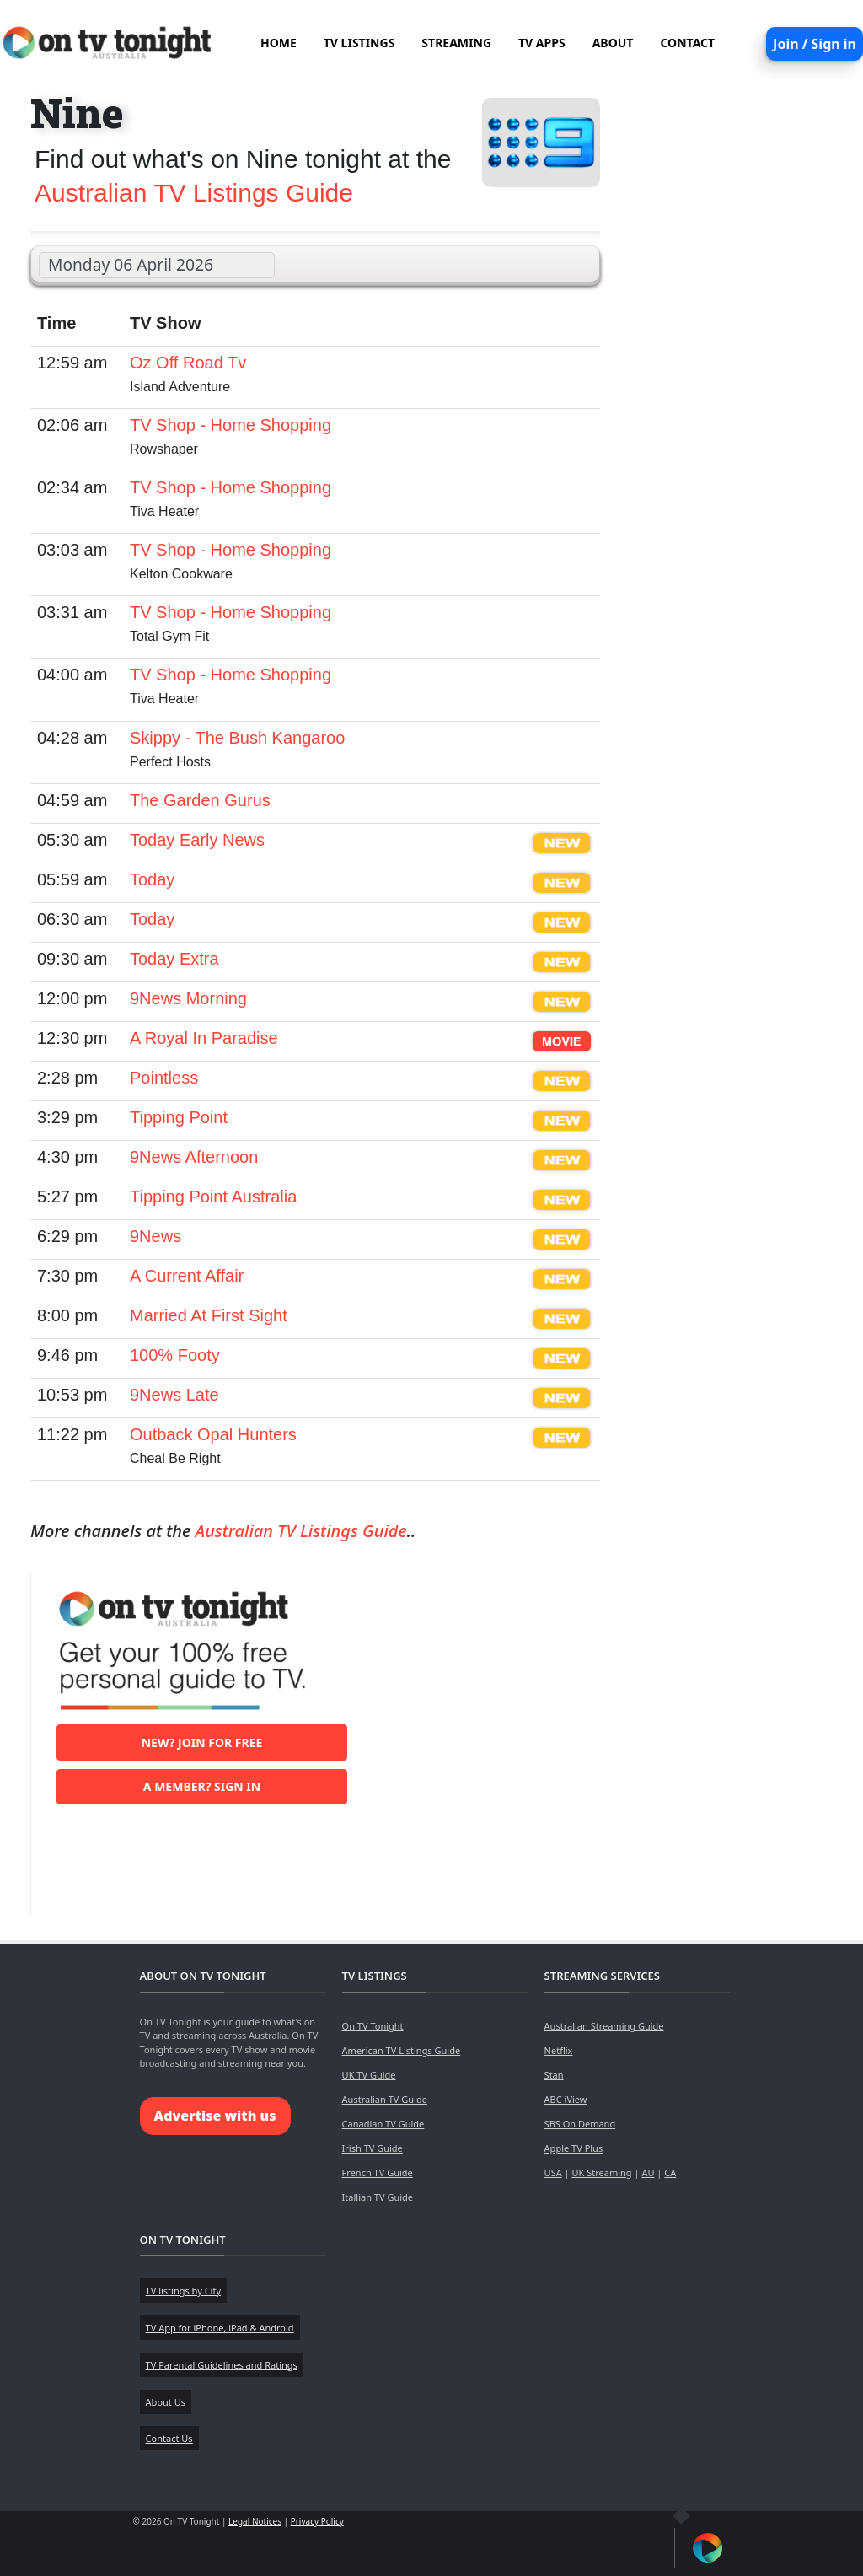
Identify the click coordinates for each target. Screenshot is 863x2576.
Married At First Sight (208, 1315)
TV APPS (542, 43)
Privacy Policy (317, 2521)
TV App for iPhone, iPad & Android (220, 2327)
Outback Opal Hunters (213, 1434)
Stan (554, 2074)
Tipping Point (179, 1117)
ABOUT (613, 43)
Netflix (558, 2050)
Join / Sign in (814, 44)
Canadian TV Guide (383, 2123)
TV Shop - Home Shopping (230, 425)
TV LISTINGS (359, 43)
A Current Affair (187, 1275)
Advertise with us (215, 2115)
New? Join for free (202, 1742)
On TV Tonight (373, 2025)
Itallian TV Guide (377, 2197)
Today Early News (197, 840)
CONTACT (687, 43)
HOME (278, 43)
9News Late (174, 1394)
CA (670, 2172)
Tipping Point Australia (213, 1196)
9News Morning (188, 998)
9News (155, 1236)
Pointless (164, 1077)
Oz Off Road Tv (188, 362)
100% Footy (175, 1355)
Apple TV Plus (573, 2148)
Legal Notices (254, 2521)
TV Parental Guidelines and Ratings (221, 2364)
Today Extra (174, 958)
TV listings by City (183, 2290)
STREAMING (456, 43)
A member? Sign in (201, 1786)
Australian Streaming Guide (604, 2025)
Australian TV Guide (384, 2099)
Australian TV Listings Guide (194, 193)
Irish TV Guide (372, 2148)
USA (553, 2172)
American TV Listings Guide (401, 2050)
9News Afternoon (194, 1157)
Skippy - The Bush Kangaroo (237, 738)
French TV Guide (377, 2172)
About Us (165, 2402)
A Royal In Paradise (204, 1038)
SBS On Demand (580, 2123)
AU (647, 2172)
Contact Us (169, 2438)
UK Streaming (601, 2172)
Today (152, 879)
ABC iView (565, 2099)
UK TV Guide (369, 2074)
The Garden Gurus (200, 800)
